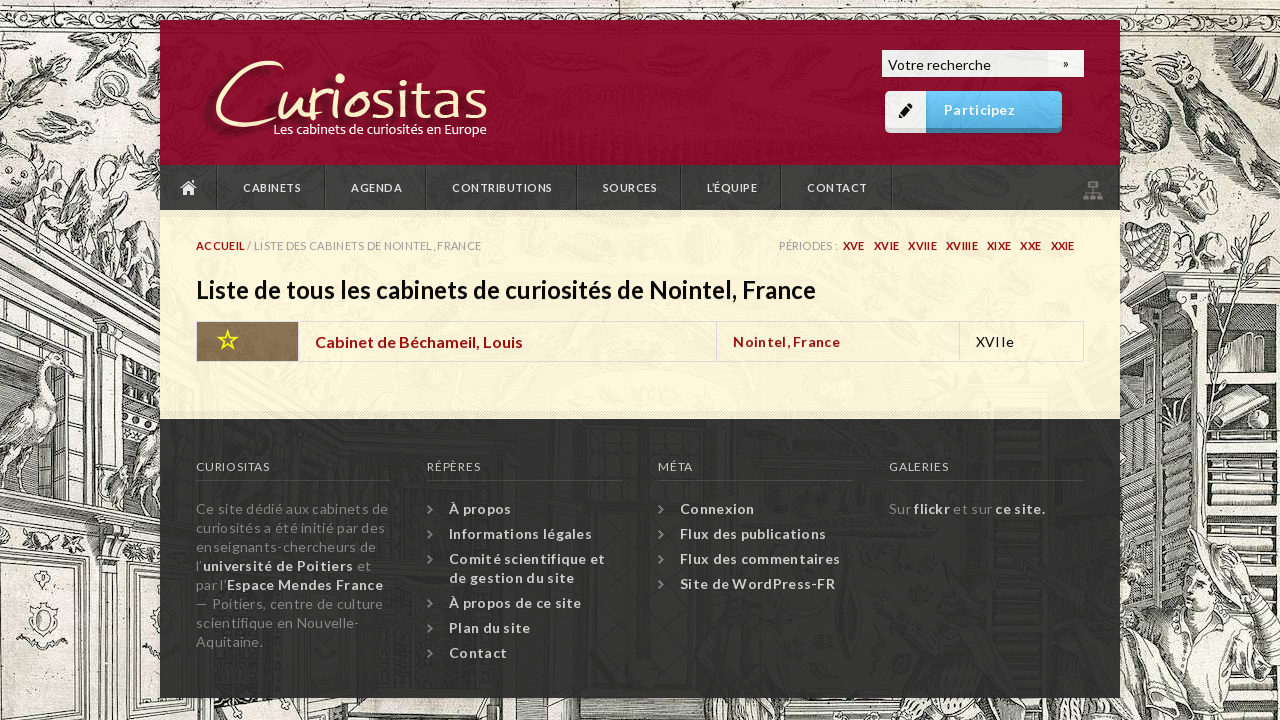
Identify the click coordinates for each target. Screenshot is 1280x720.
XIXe (999, 245)
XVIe (886, 245)
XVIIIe (962, 245)
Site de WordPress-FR (757, 583)
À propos (480, 508)
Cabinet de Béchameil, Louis (419, 341)
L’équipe (732, 187)
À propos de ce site (515, 602)
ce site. (1019, 508)
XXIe (1063, 245)
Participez (979, 109)
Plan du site (1091, 187)
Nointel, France (786, 341)
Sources (630, 187)
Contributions (502, 187)
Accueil (189, 187)
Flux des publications (753, 533)
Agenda (376, 187)
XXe (1030, 245)
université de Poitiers (278, 565)
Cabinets (272, 187)
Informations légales (520, 533)
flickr (932, 508)
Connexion (717, 508)
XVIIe (922, 245)
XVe (854, 245)
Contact (837, 187)
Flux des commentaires (760, 558)
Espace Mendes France (305, 584)
